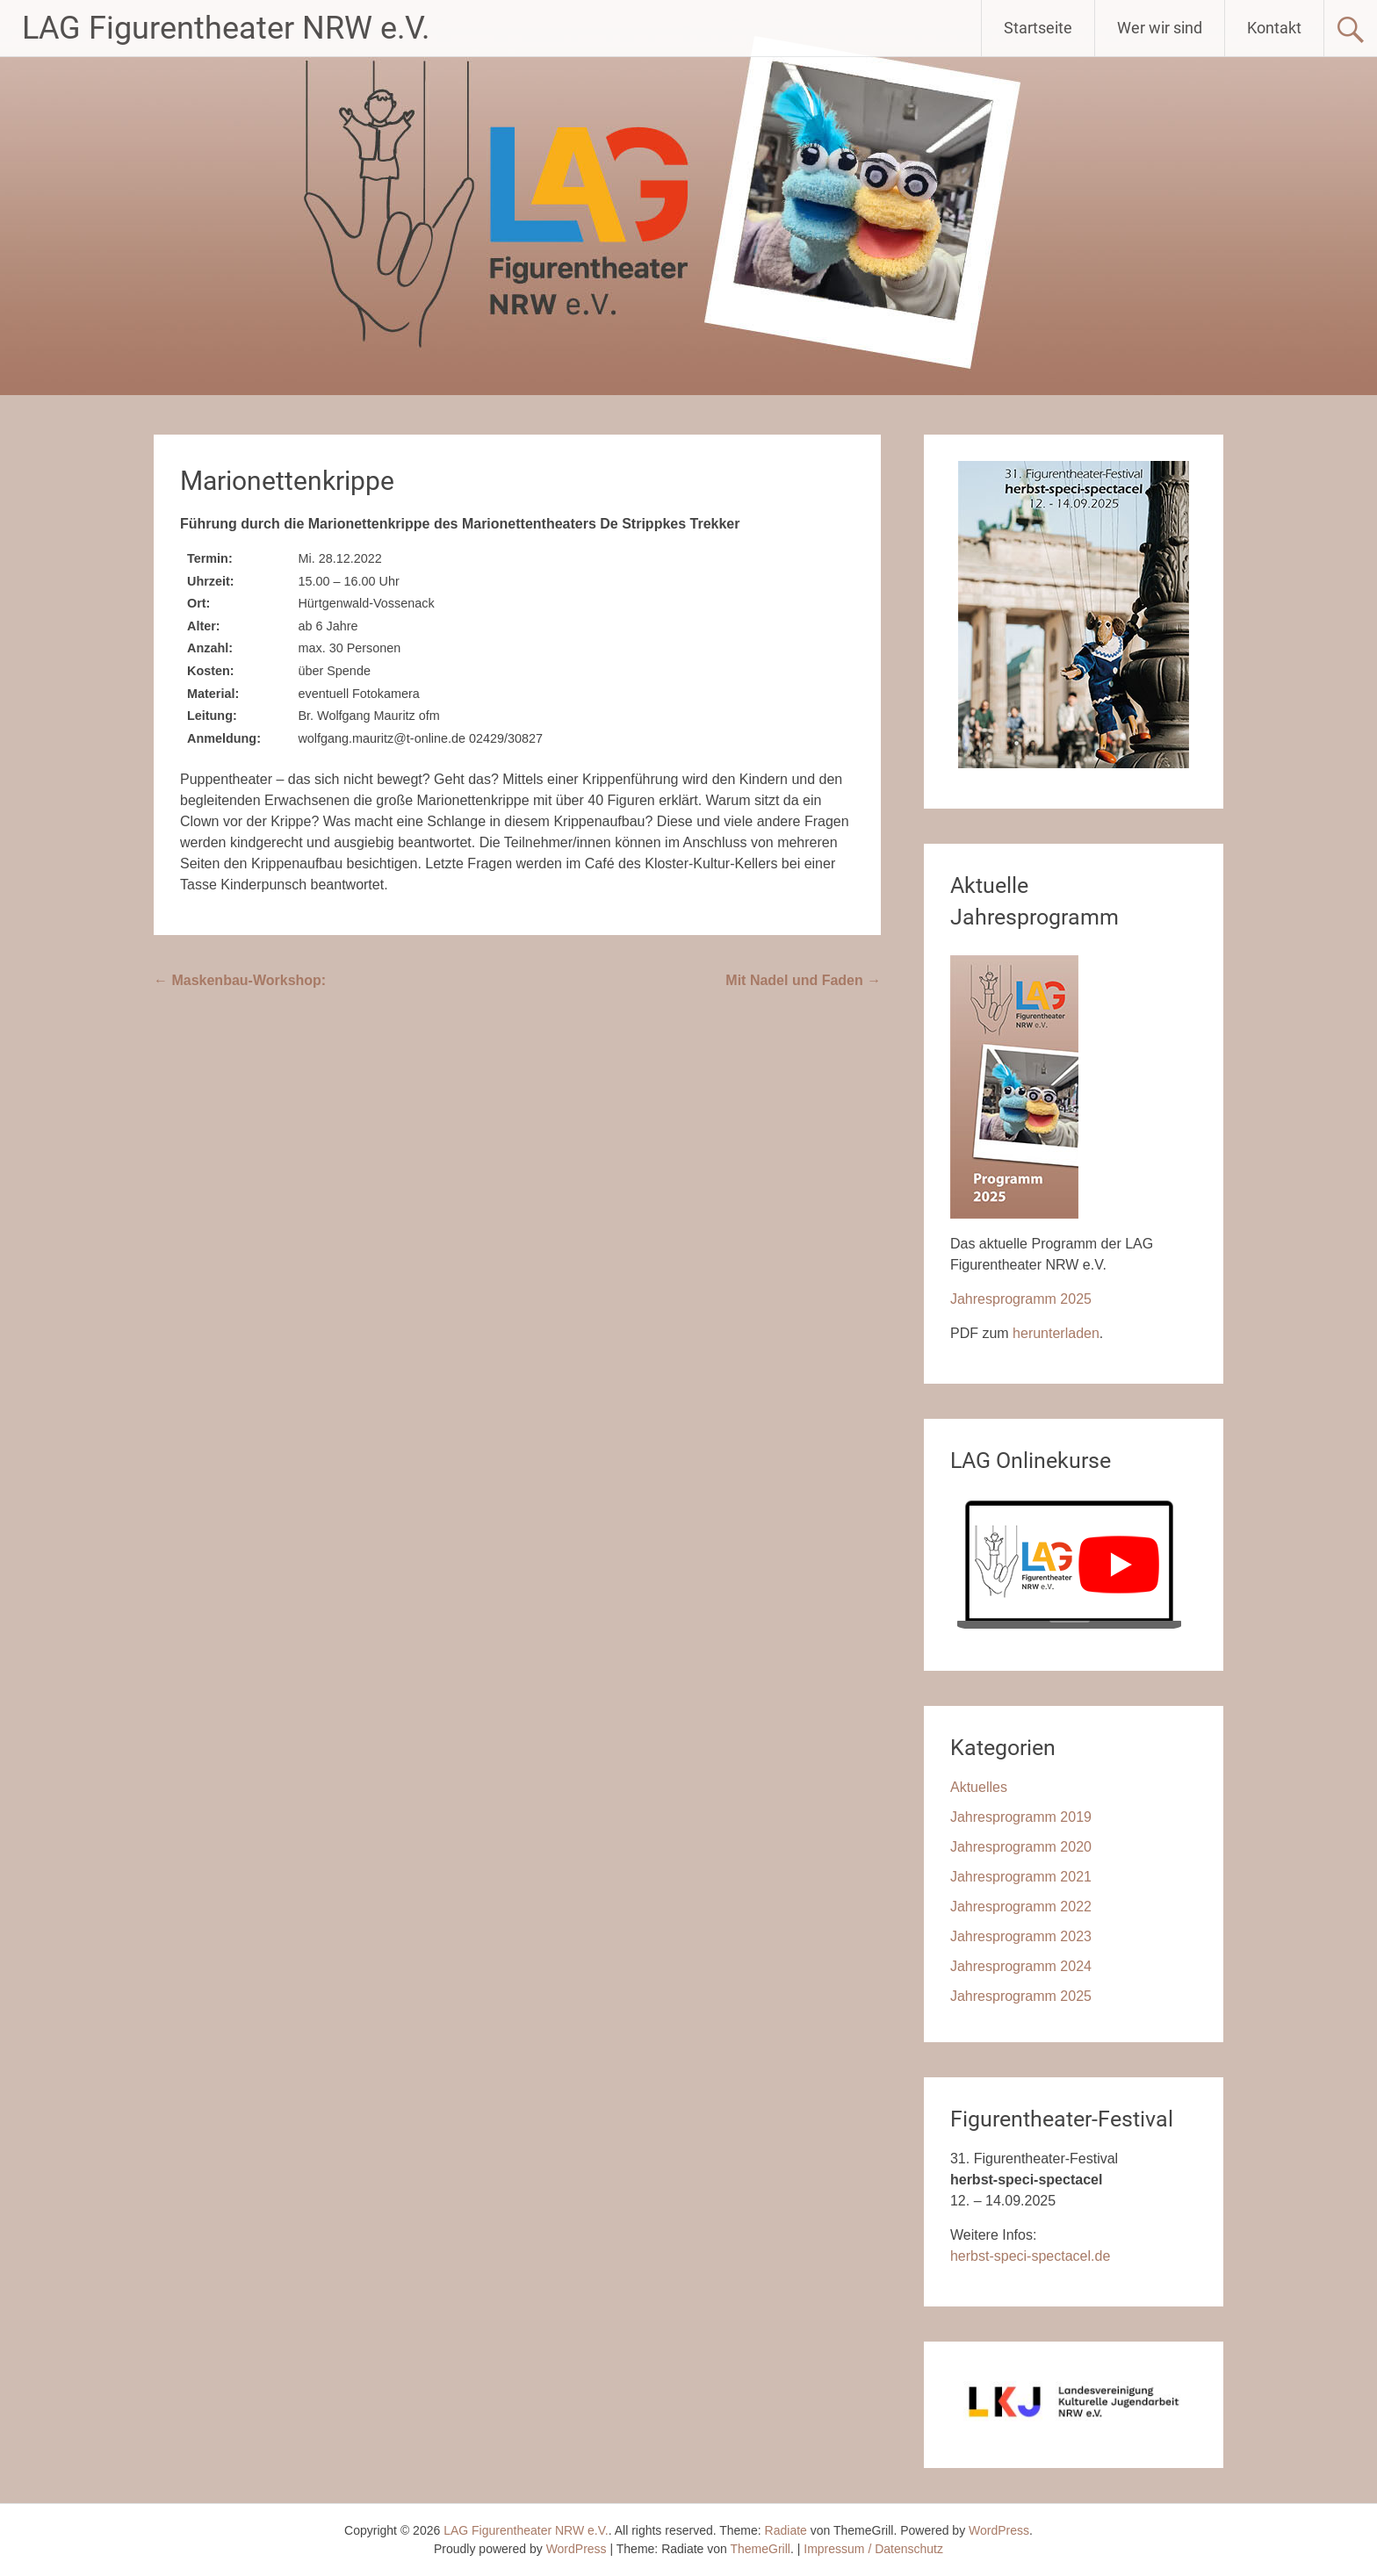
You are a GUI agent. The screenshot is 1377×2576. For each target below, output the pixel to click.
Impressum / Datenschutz (873, 2549)
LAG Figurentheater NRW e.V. (225, 28)
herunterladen (1056, 1333)
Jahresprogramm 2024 (1021, 1966)
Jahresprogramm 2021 (1021, 1876)
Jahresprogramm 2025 (1021, 1299)
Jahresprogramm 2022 (1021, 1906)
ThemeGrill (760, 2549)
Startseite (1038, 27)
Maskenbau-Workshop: (240, 980)
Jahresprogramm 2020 (1021, 1846)
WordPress (576, 2549)
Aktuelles (978, 1787)
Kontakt (1274, 27)
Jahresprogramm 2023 (1021, 1936)
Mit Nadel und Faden (803, 980)
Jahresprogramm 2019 (1021, 1817)
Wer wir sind (1159, 27)
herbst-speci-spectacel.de (1030, 2256)
